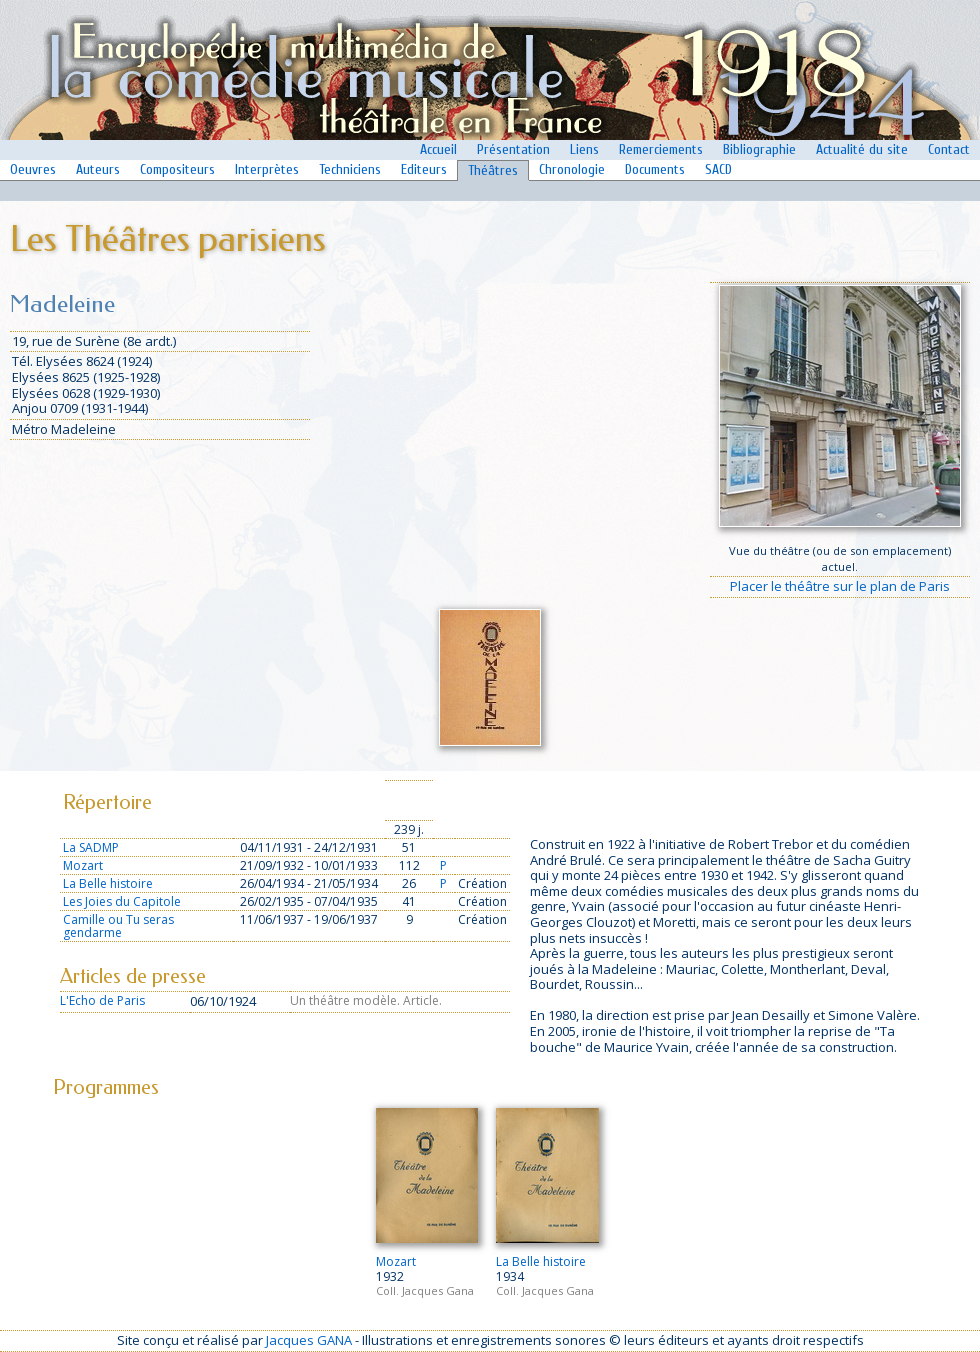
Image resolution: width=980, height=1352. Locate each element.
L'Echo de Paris (102, 1000)
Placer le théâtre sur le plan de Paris (840, 586)
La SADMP (91, 847)
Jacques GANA (309, 1340)
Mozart (83, 865)
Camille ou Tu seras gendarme (118, 926)
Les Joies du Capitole (122, 901)
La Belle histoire (108, 883)
